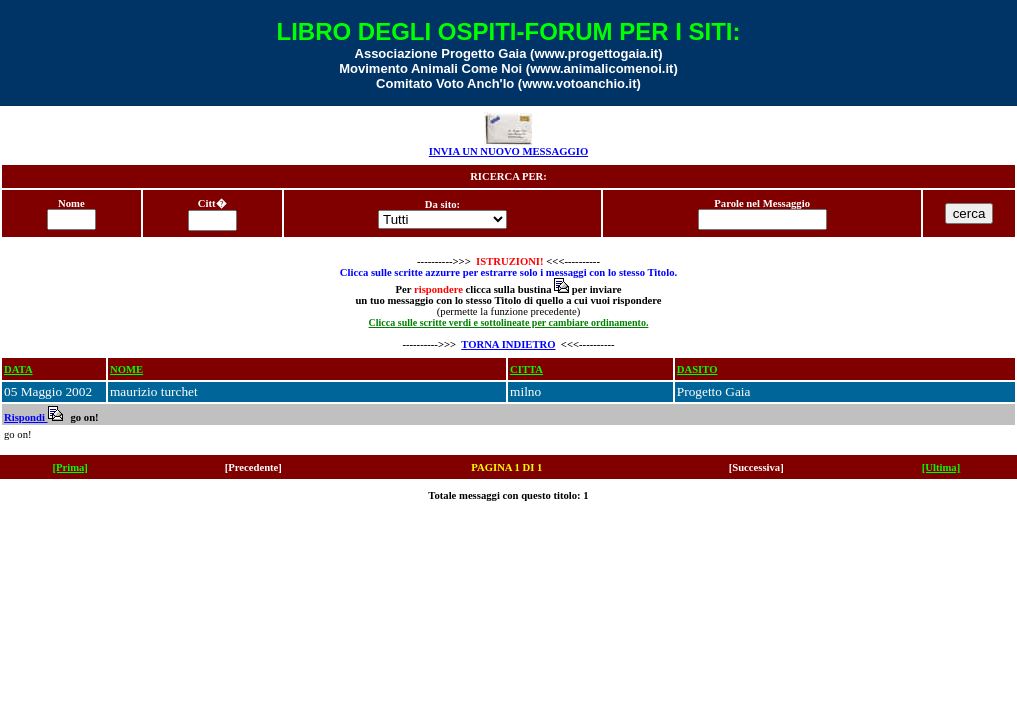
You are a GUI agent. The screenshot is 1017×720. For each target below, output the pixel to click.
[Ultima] (941, 467)
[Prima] (70, 467)
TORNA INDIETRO (508, 344)
